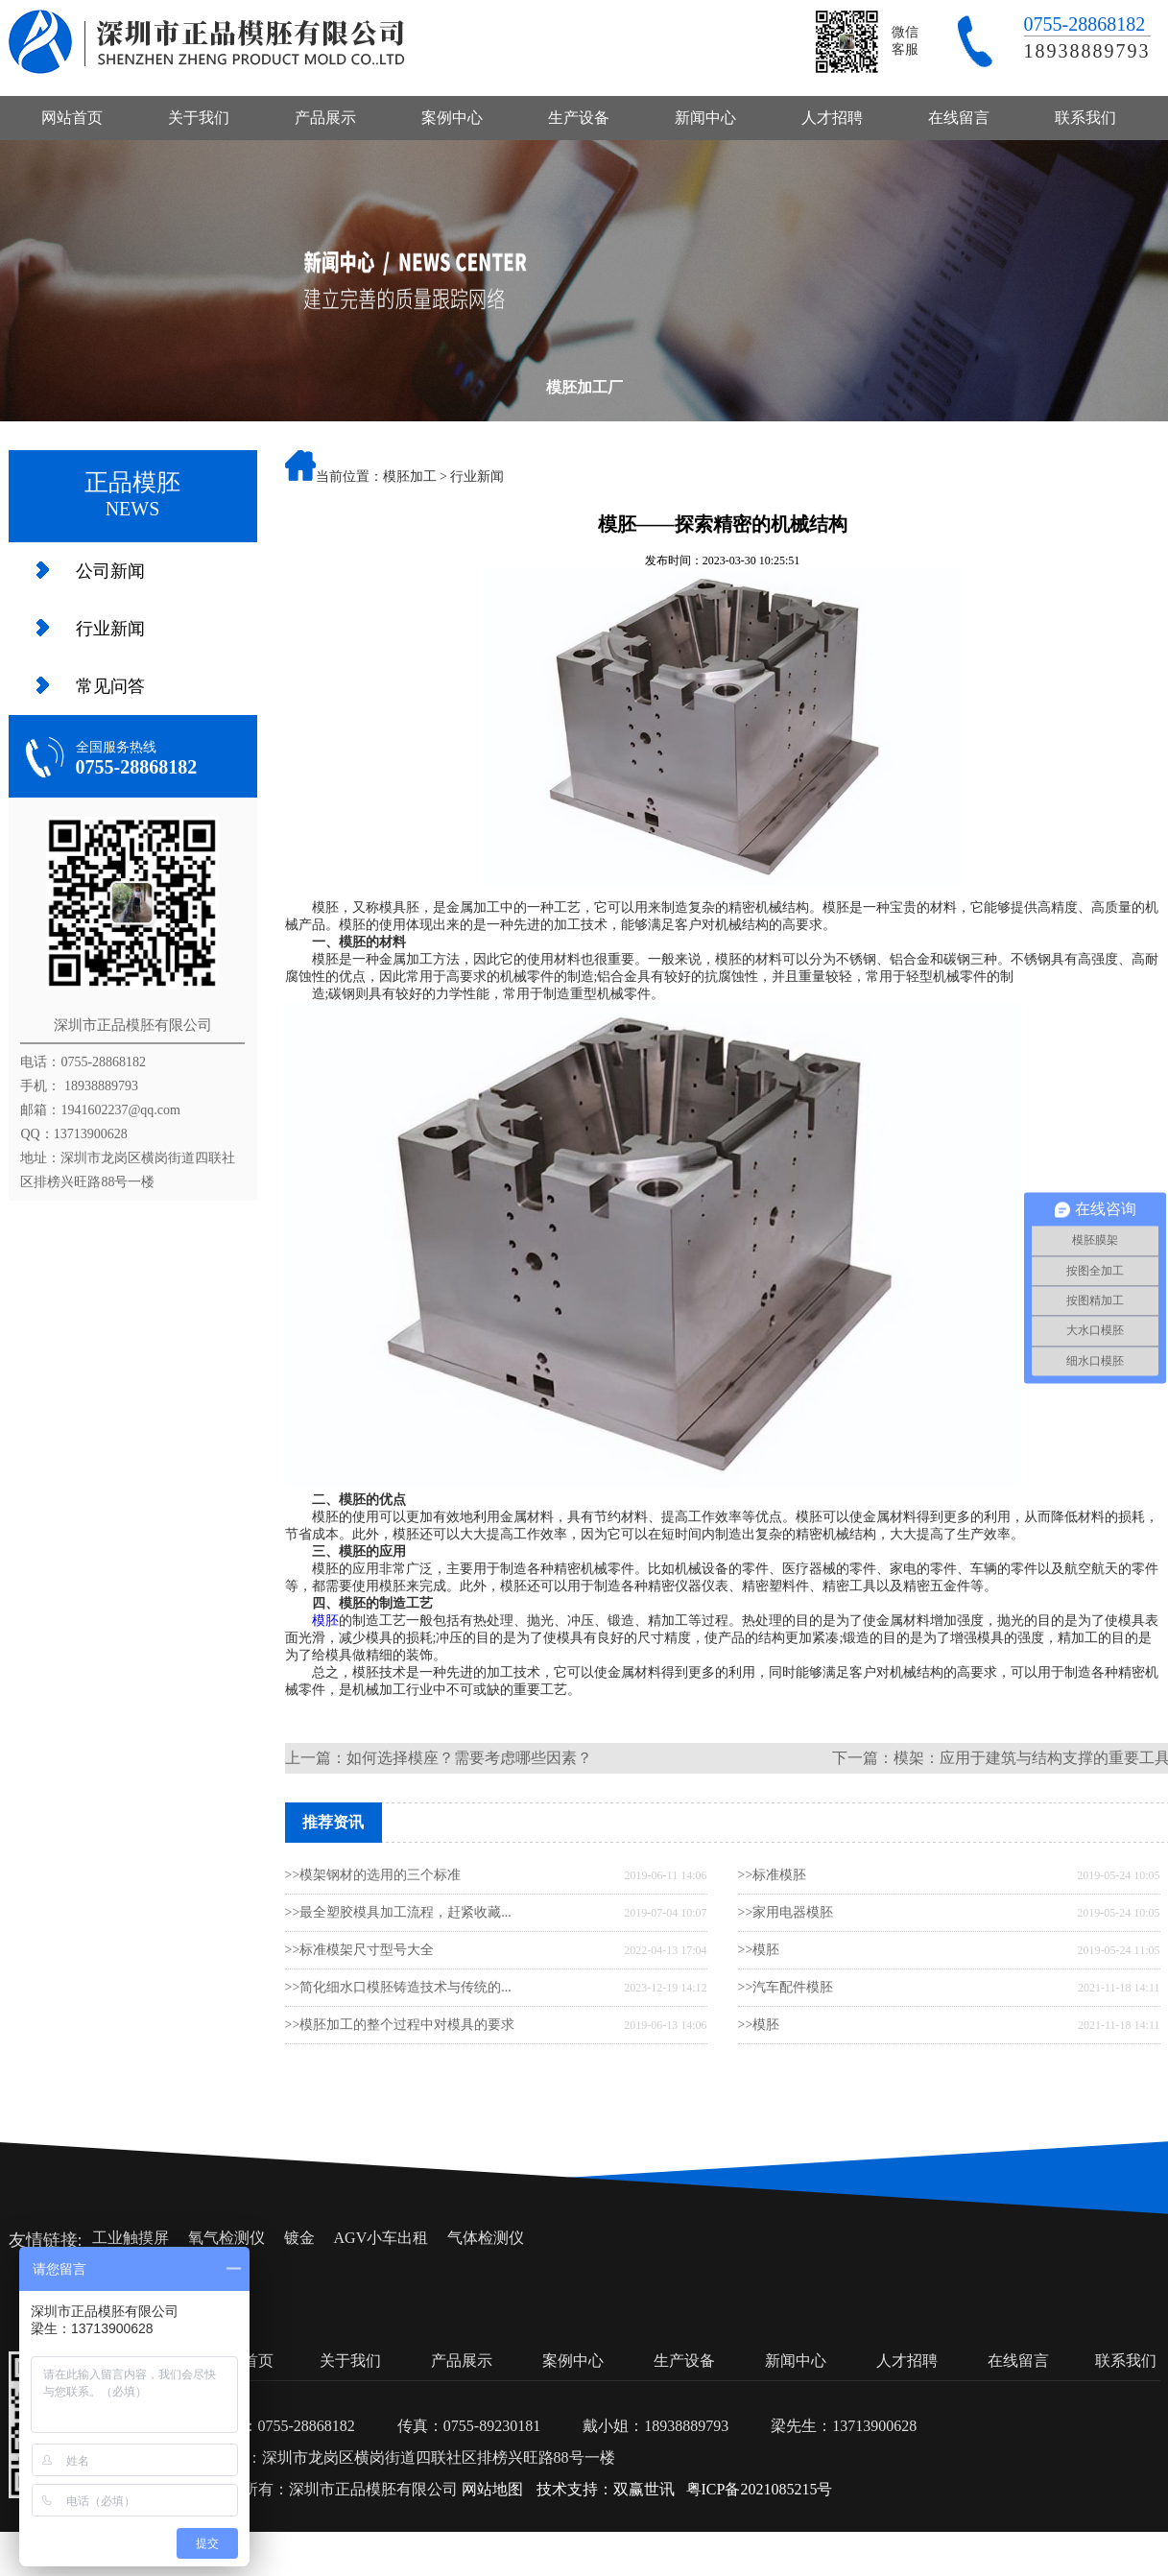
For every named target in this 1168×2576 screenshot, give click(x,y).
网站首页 (72, 117)
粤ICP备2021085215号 (759, 2489)
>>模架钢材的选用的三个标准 (373, 1875)
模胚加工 (410, 476)
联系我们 (1085, 117)
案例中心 (452, 117)
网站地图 (492, 2489)
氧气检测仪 (226, 2238)
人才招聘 (832, 117)
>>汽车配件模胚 (786, 1987)
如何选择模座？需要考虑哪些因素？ (469, 1758)
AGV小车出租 (381, 2238)
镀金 (299, 2238)
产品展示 (325, 117)
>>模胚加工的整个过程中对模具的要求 (400, 2024)
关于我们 (198, 117)
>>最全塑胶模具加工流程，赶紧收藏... (398, 1912)
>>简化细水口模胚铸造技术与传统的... (398, 1987)
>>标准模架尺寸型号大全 (360, 1950)
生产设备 (578, 117)
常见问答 (110, 686)
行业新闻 (110, 628)
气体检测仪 (485, 2238)
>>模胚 (759, 1950)
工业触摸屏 (130, 2238)
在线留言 (958, 117)
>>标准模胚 (772, 1875)
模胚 (325, 1620)
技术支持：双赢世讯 (605, 2489)
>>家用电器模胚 (786, 1912)
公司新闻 (110, 571)
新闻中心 (705, 117)
